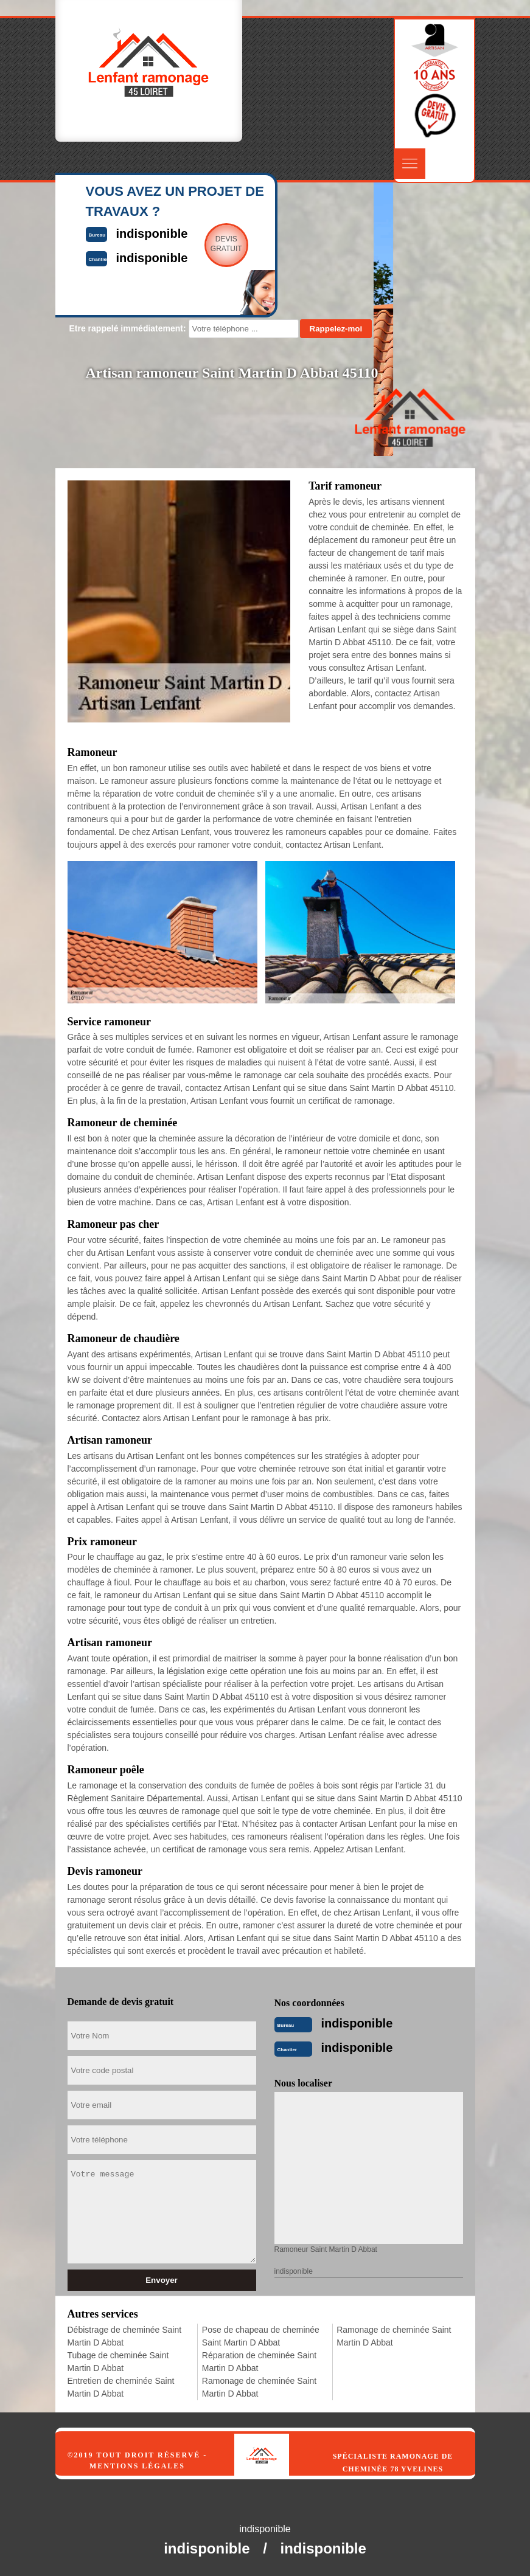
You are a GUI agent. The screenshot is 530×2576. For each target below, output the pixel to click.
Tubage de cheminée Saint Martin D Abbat (118, 2361)
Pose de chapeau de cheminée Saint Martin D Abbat (260, 2336)
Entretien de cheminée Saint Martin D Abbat (121, 2387)
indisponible (357, 2023)
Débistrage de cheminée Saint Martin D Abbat (125, 2336)
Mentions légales (137, 2466)
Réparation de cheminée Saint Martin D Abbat (259, 2361)
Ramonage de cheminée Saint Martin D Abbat (259, 2387)
